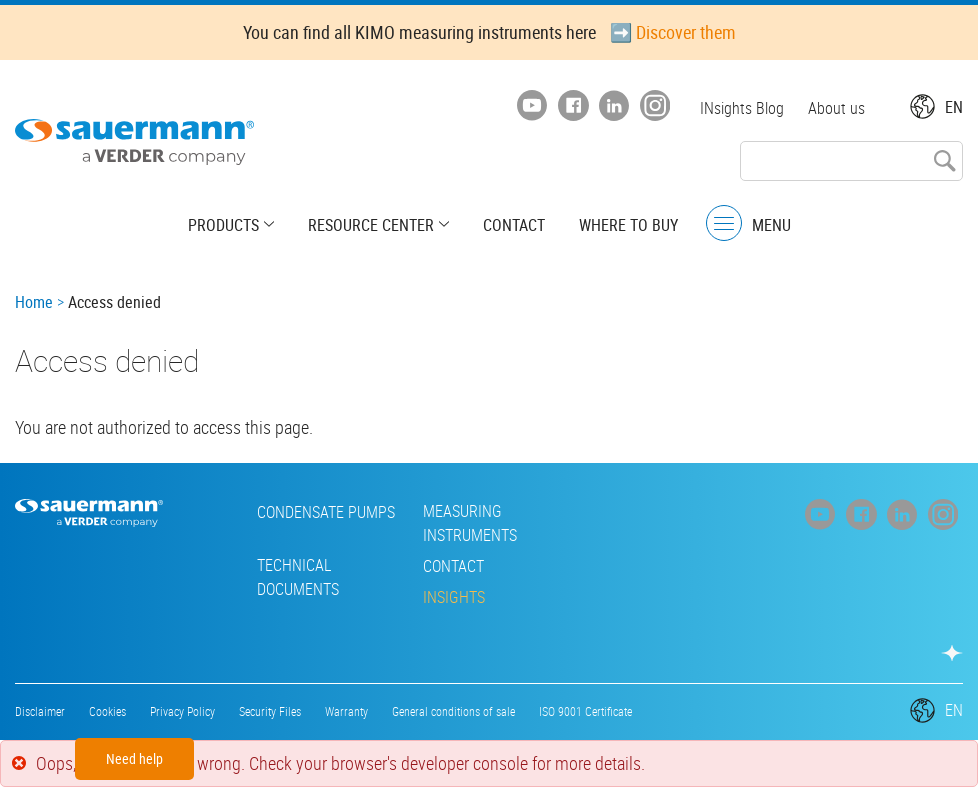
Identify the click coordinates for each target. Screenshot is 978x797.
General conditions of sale (453, 711)
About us (836, 108)
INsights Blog (742, 108)
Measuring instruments (470, 523)
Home (34, 302)
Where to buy (628, 225)
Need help (134, 758)
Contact (514, 225)
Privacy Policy (182, 711)
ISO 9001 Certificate (585, 711)
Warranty (346, 711)
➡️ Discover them (673, 32)
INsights (454, 597)
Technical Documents (298, 577)
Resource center (371, 225)
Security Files (270, 711)
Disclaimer (40, 711)
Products (223, 225)
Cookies (107, 711)
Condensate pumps (326, 512)
